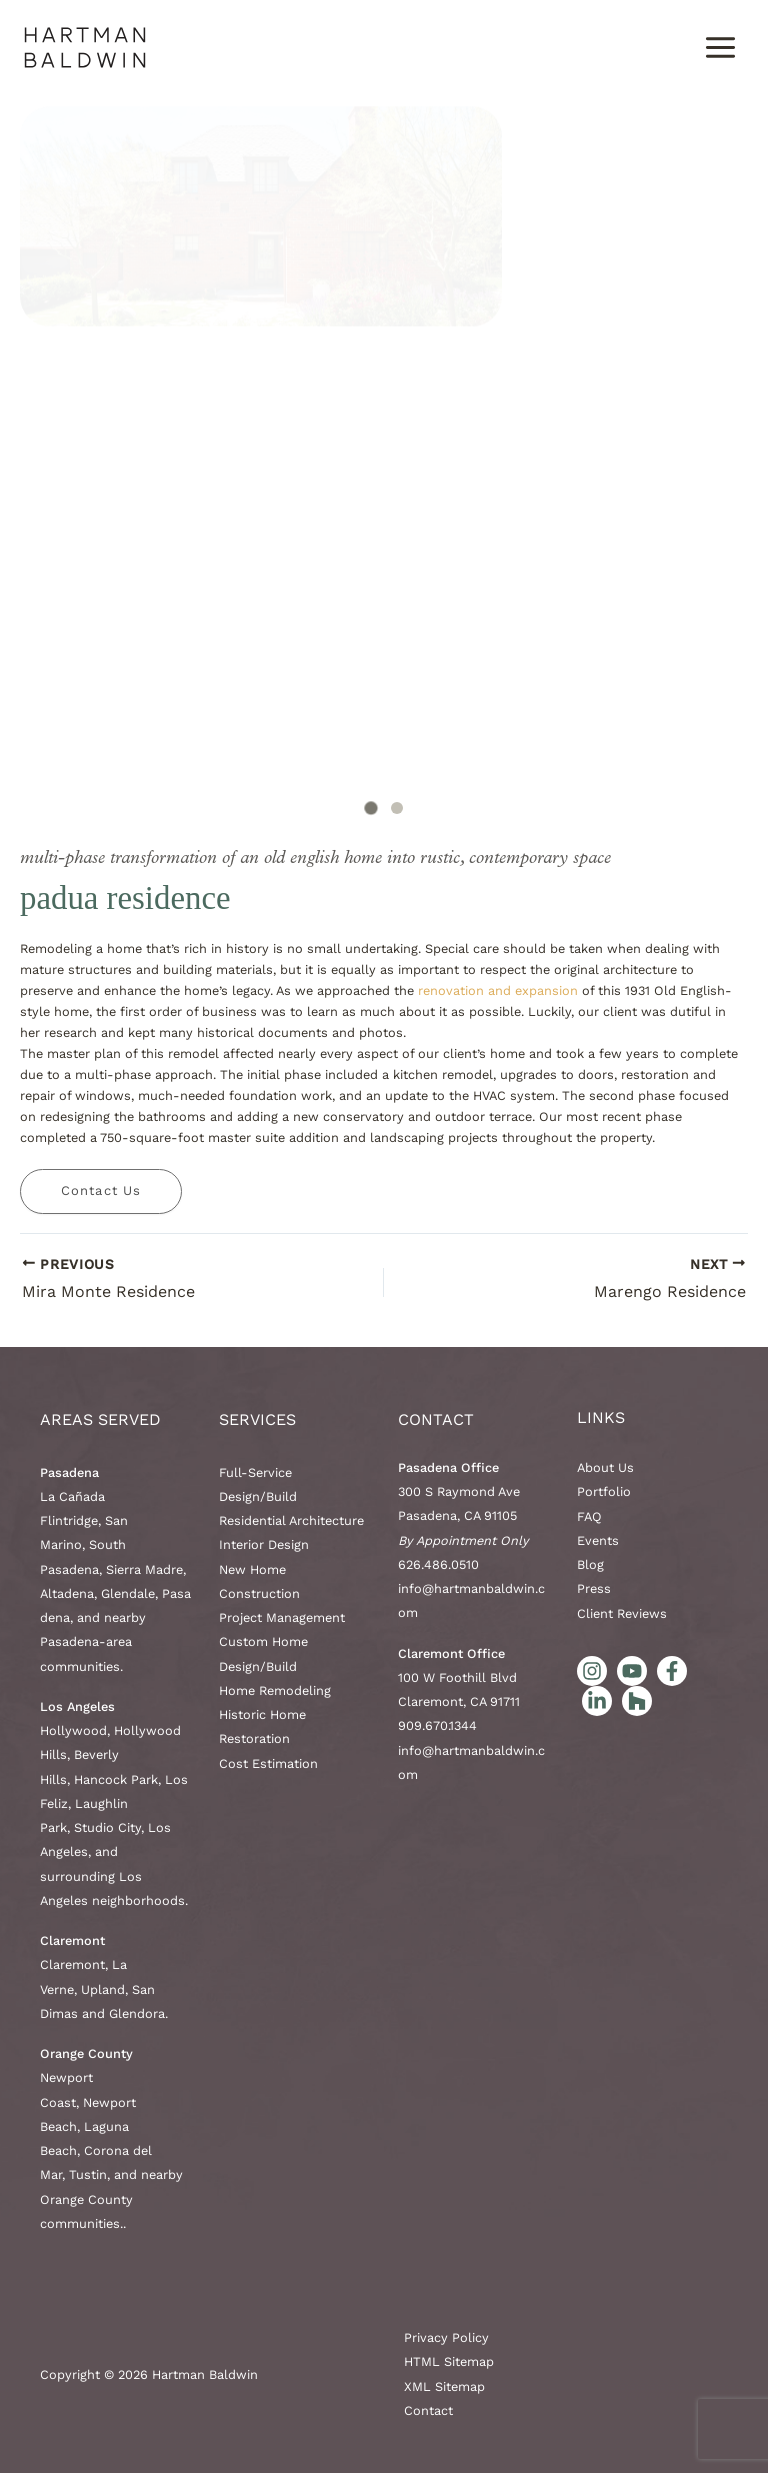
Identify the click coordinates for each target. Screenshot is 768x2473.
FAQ (589, 1516)
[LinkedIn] (597, 1701)
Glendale (128, 1593)
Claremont (72, 1964)
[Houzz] (637, 1701)
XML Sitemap (444, 2386)
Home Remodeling (275, 1690)
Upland (103, 1989)
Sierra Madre (144, 1569)
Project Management (282, 1617)
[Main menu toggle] (721, 47)
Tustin (88, 2174)
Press (594, 1588)
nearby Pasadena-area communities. (93, 1642)
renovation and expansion (498, 990)
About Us (605, 1467)
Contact (436, 1419)
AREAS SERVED (100, 1419)
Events (598, 1540)
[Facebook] (672, 1671)
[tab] (370, 807)
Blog (590, 1564)
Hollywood (73, 1730)
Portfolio (604, 1491)
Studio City (107, 1827)
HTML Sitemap (449, 2361)
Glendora (137, 2013)
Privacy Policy (446, 2337)
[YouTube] (632, 1671)
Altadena (67, 1593)
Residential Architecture (291, 1520)
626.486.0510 (438, 1564)
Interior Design (264, 1544)
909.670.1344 (437, 1725)
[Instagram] (592, 1671)
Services (257, 1419)
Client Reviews (622, 1613)
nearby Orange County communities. (111, 2199)
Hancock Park (116, 1779)
